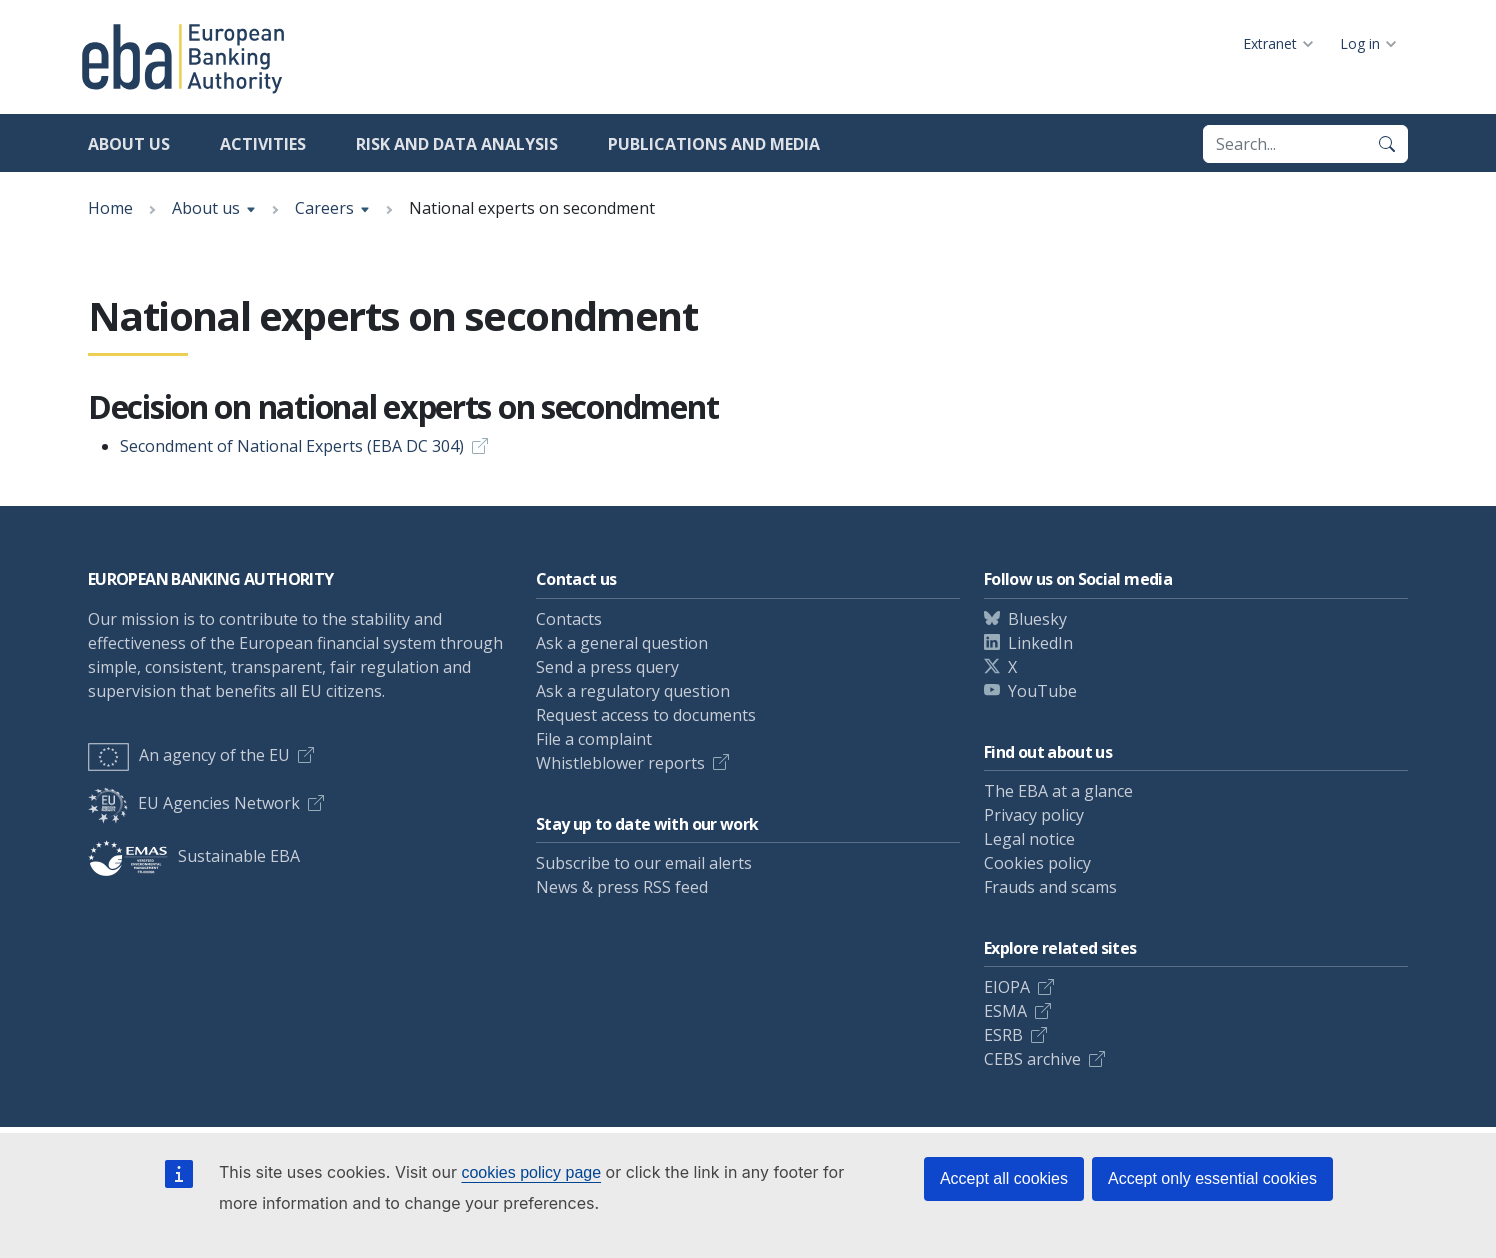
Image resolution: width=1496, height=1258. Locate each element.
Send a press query (607, 667)
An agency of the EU (189, 755)
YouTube (1042, 691)
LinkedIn (1040, 643)
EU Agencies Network (194, 803)
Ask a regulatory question (633, 691)
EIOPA (1007, 987)
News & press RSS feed (622, 887)
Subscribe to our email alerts (644, 863)
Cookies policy (1037, 863)
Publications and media (714, 144)
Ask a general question (622, 643)
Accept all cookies (1004, 1178)
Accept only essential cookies (1212, 1178)
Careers (324, 208)
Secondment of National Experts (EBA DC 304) (292, 446)
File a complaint (594, 739)
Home (110, 208)
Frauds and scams (1050, 887)
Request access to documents (646, 715)
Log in (1360, 43)
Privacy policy (1034, 815)
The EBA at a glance (1058, 791)
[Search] (1387, 144)
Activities (263, 144)
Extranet (1270, 43)
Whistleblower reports (620, 763)
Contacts (569, 619)
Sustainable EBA (194, 856)
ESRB (1003, 1035)
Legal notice (1029, 839)
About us (129, 144)
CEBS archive (1032, 1059)
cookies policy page (531, 1172)
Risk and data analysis (457, 144)
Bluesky (1037, 619)
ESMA (1005, 1011)
